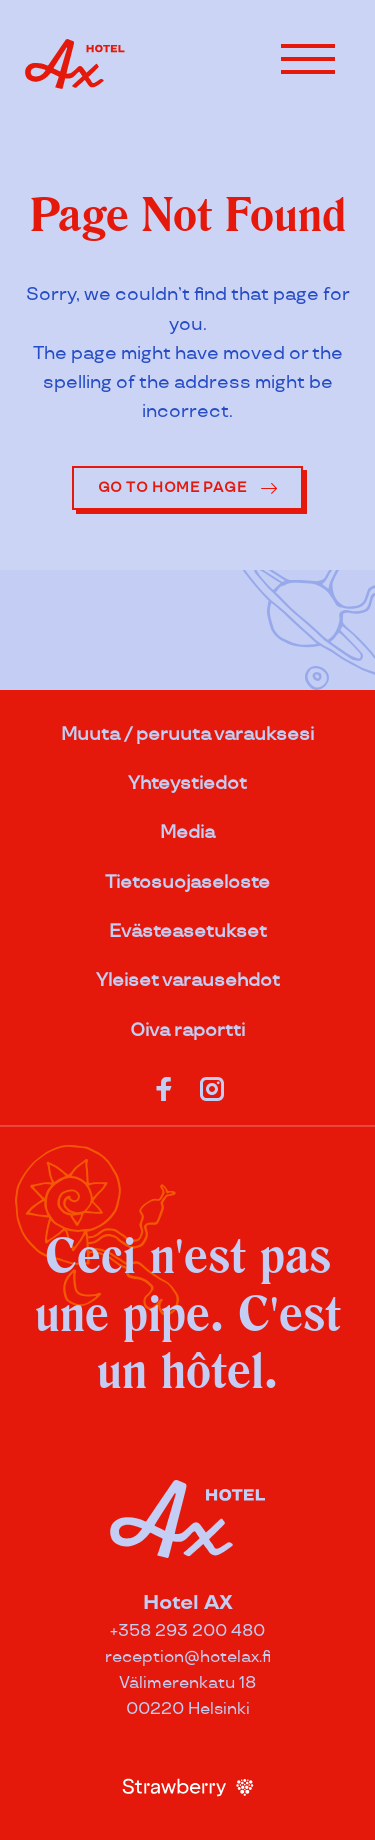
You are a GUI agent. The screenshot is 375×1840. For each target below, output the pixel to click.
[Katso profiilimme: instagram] (212, 1085)
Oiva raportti (187, 1030)
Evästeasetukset (188, 931)
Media (187, 832)
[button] (308, 59)
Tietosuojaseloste (187, 882)
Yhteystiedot (187, 783)
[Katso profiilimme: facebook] (164, 1085)
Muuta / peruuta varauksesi (187, 734)
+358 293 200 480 (187, 1631)
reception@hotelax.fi (188, 1657)
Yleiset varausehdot (188, 980)
